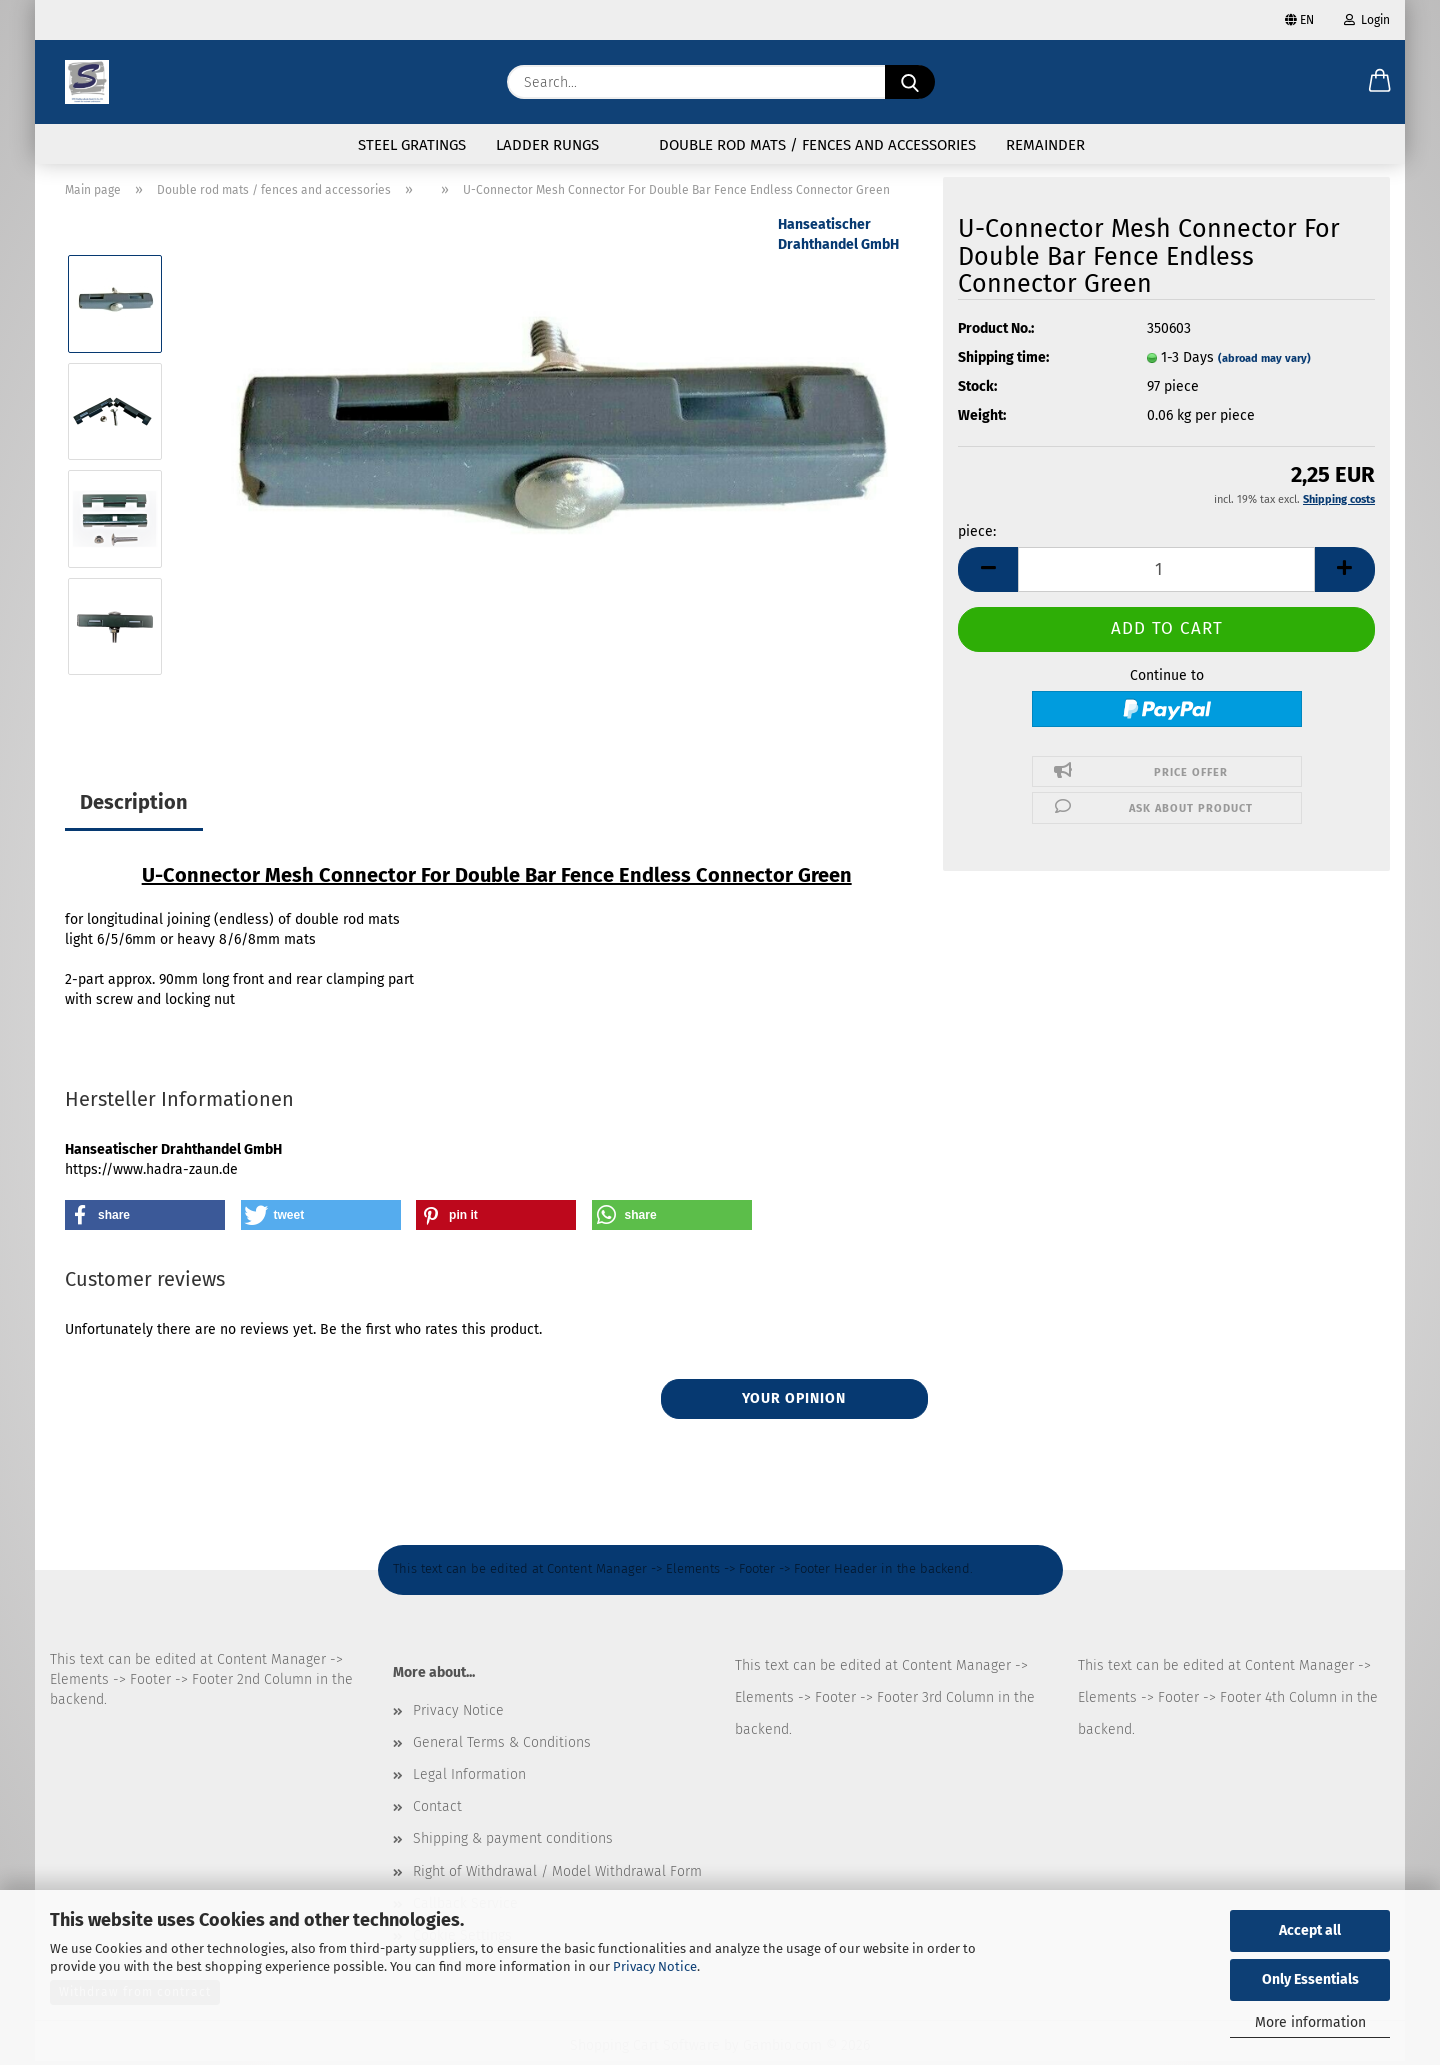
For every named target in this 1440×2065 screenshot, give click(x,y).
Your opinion (794, 1402)
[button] (1380, 82)
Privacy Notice (655, 1966)
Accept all (1310, 1930)
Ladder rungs (547, 145)
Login (1367, 20)
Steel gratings (412, 145)
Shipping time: (1003, 361)
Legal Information (469, 1778)
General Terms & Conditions (502, 1746)
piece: (977, 535)
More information (1310, 2022)
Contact (437, 1810)
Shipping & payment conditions (513, 1842)
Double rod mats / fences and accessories (817, 145)
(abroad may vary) (1264, 362)
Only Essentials (1310, 1979)
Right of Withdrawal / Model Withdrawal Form (557, 1875)
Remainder (1045, 145)
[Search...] (910, 82)
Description (134, 806)
